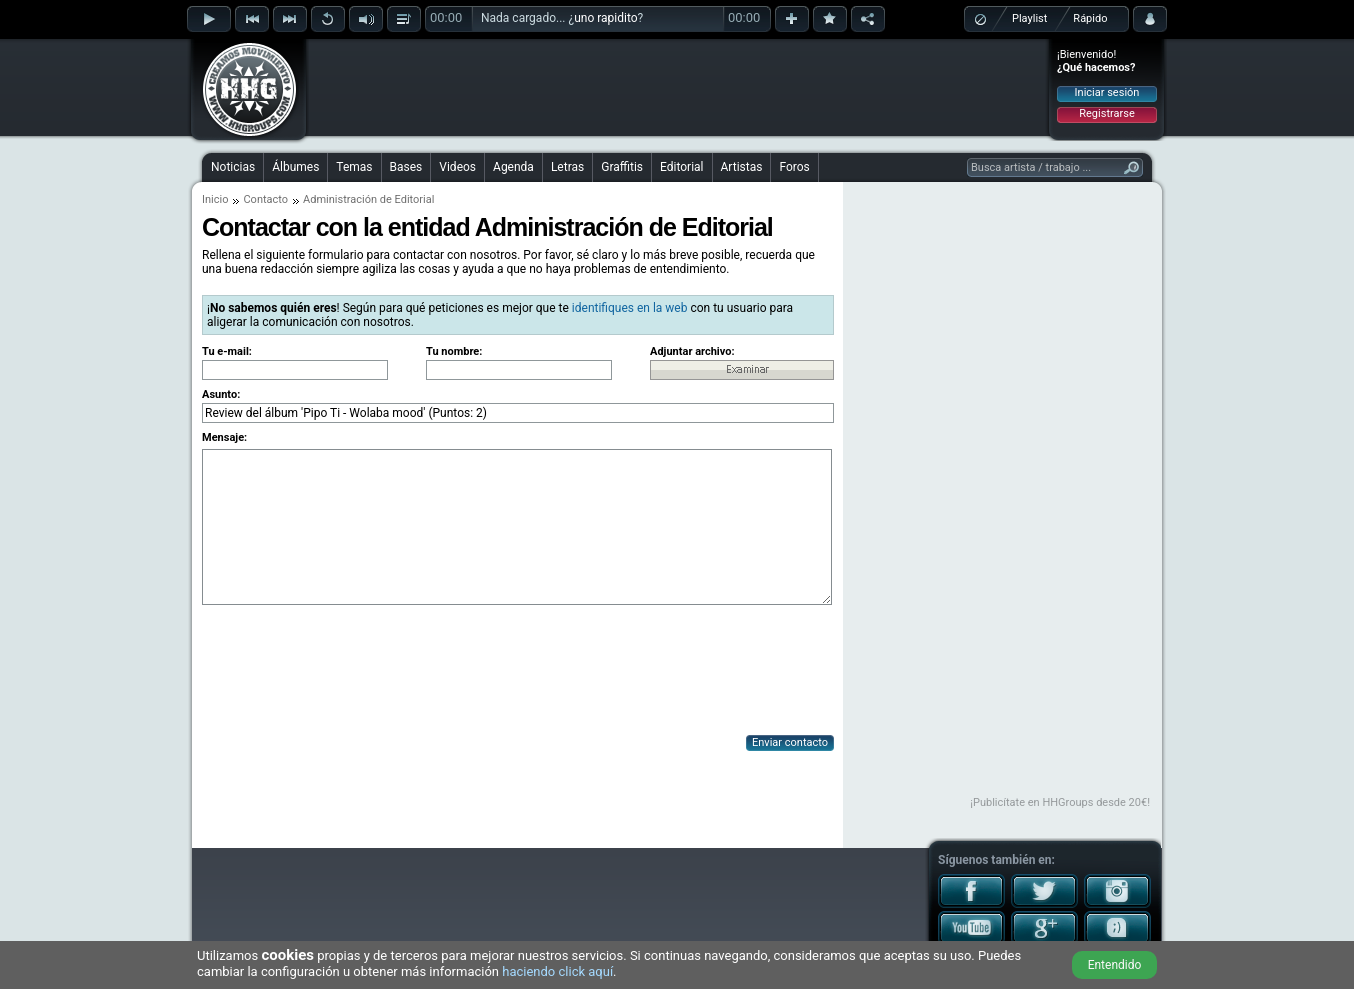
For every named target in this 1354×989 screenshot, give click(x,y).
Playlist (1029, 18)
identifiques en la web (630, 308)
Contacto (265, 199)
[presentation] (354, 672)
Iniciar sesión (1107, 92)
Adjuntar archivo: (692, 351)
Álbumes (295, 167)
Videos (457, 167)
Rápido (1090, 18)
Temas (354, 167)
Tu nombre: (454, 351)
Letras (567, 167)
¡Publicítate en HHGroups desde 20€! (1060, 802)
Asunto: (221, 394)
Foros (794, 167)
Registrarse (1106, 113)
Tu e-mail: (227, 351)
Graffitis (622, 167)
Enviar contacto (790, 742)
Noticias (233, 167)
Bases (406, 167)
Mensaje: (224, 437)
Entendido (1115, 965)
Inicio (215, 199)
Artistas (742, 167)
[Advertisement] (678, 87)
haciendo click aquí (557, 971)
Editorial (681, 167)
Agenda (513, 167)
